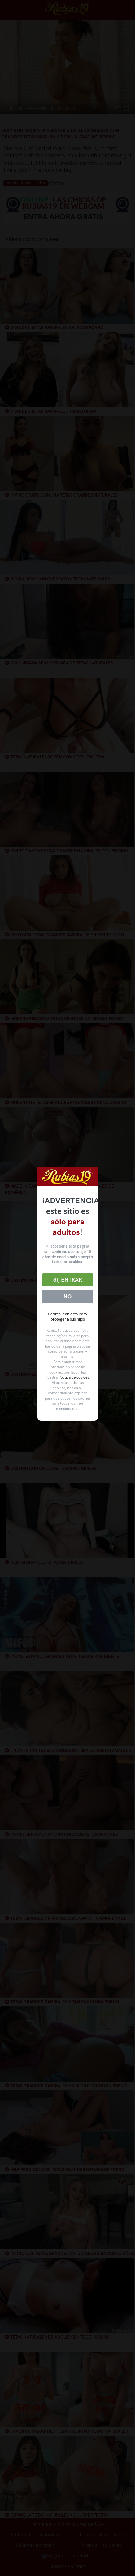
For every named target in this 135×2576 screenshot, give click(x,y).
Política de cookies (74, 1377)
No (67, 1296)
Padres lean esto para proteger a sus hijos (67, 1317)
